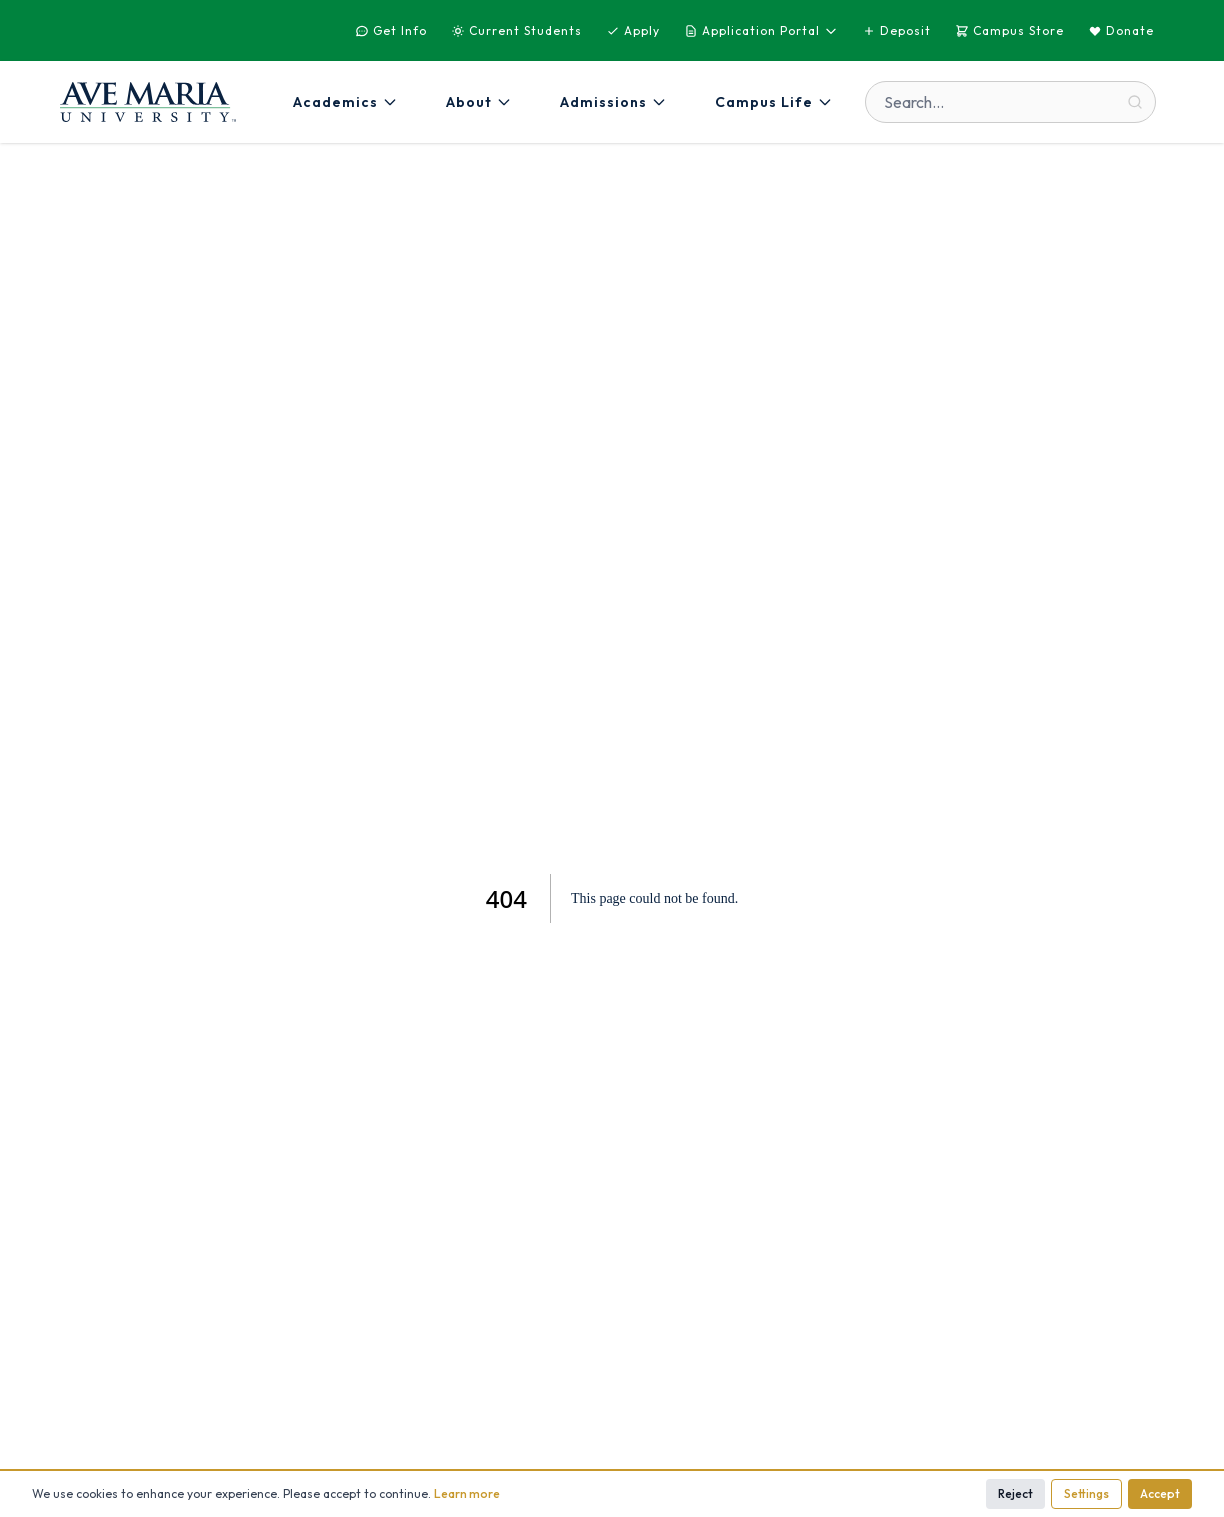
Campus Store (1009, 30)
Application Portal (761, 30)
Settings (1086, 1493)
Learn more (467, 1493)
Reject (1015, 1493)
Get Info (391, 30)
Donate (1121, 30)
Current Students (516, 30)
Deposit (896, 30)
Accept (1160, 1493)
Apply (633, 30)
